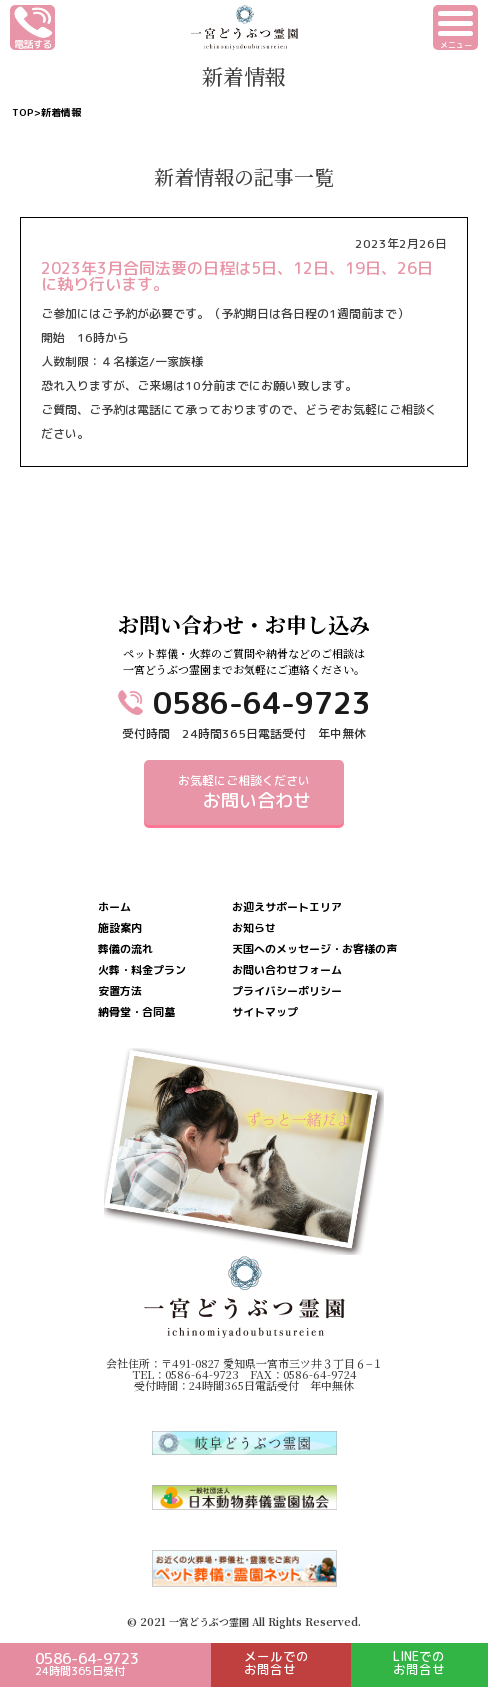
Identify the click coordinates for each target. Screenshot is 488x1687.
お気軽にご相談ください (244, 792)
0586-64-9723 (262, 703)
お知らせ (254, 928)
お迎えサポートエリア (287, 907)
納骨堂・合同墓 (136, 1012)
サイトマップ (265, 1012)
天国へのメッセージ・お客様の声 (314, 949)
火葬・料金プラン (142, 970)
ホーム (114, 907)
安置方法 (120, 991)
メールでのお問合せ (276, 1663)
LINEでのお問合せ (419, 1663)
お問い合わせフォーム (287, 970)
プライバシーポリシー (287, 991)
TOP (23, 112)
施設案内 (120, 928)
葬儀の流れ (125, 949)
